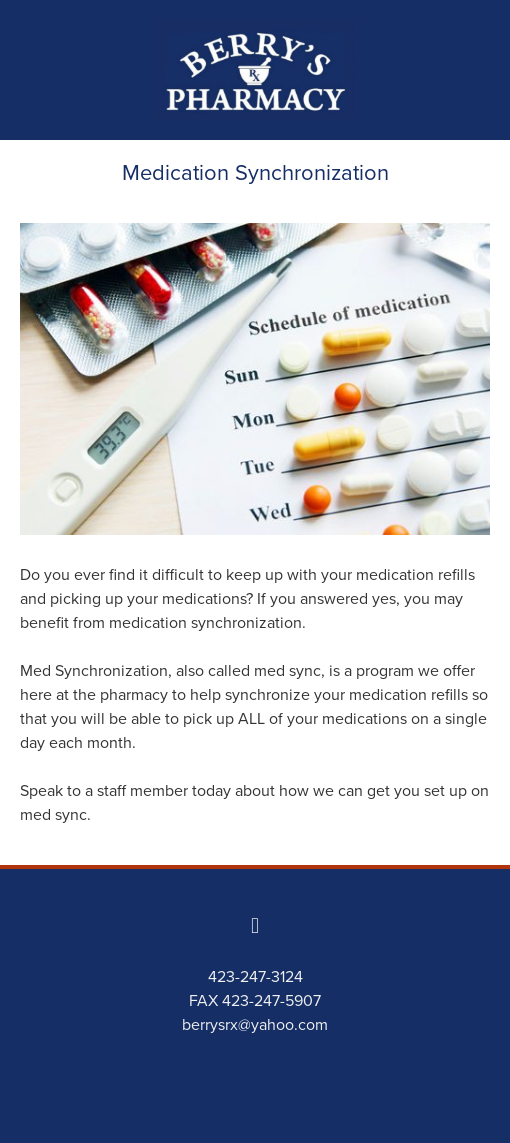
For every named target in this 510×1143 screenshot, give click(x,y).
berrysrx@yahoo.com (255, 1024)
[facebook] (255, 925)
